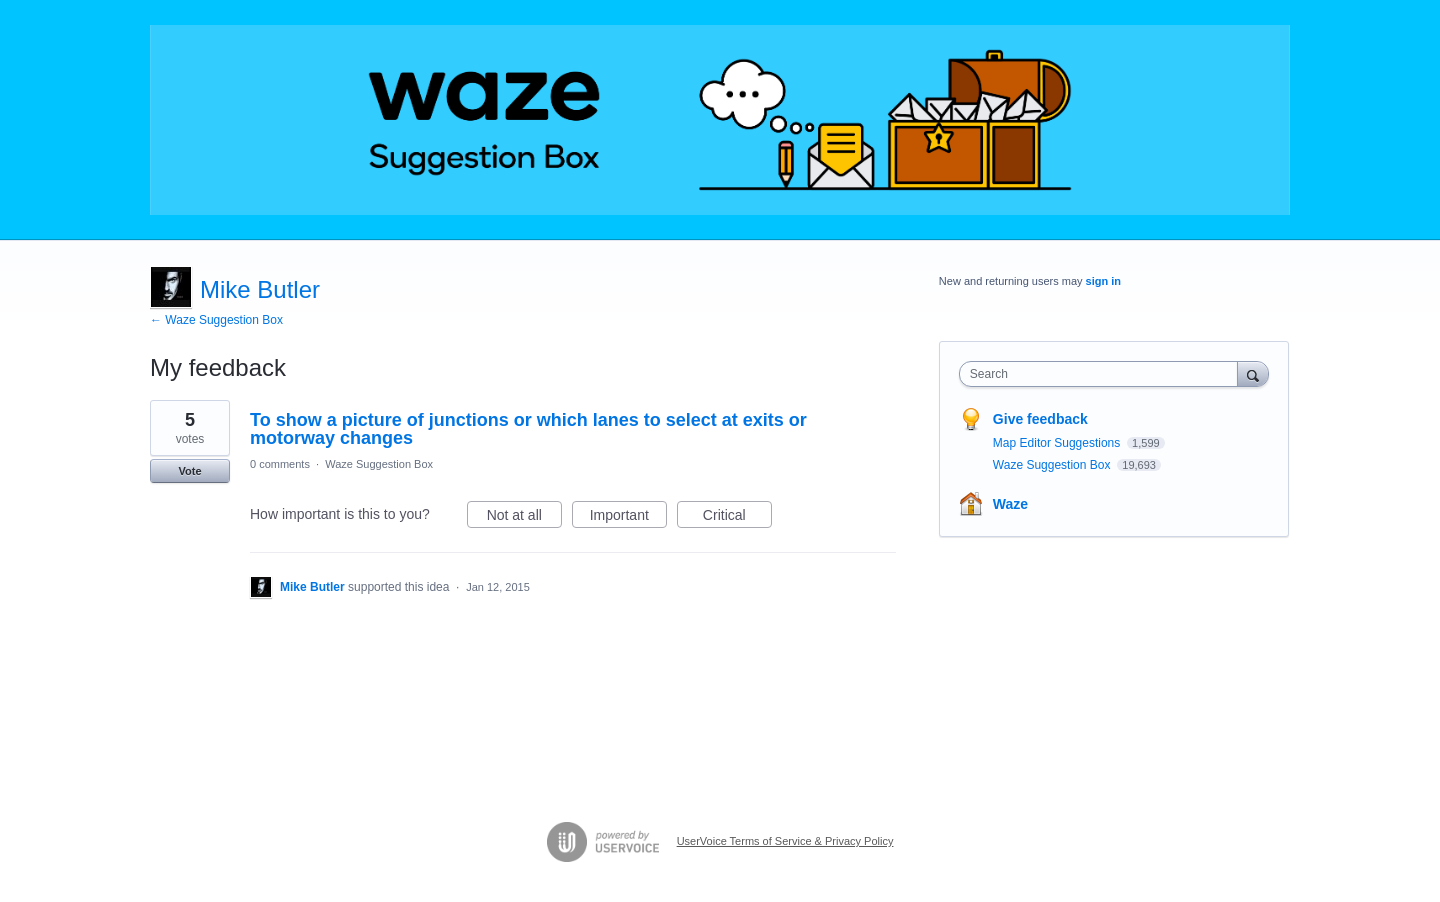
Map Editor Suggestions (1058, 443)
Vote (189, 471)
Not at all (524, 518)
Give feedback (1040, 419)
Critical (737, 518)
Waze (1010, 504)
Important (628, 518)
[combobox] (1103, 374)
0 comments (280, 464)
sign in (1103, 281)
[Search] (1253, 373)
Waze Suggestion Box (379, 464)
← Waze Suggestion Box (216, 320)
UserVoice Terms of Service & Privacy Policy (785, 841)
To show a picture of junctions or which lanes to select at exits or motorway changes (528, 429)
